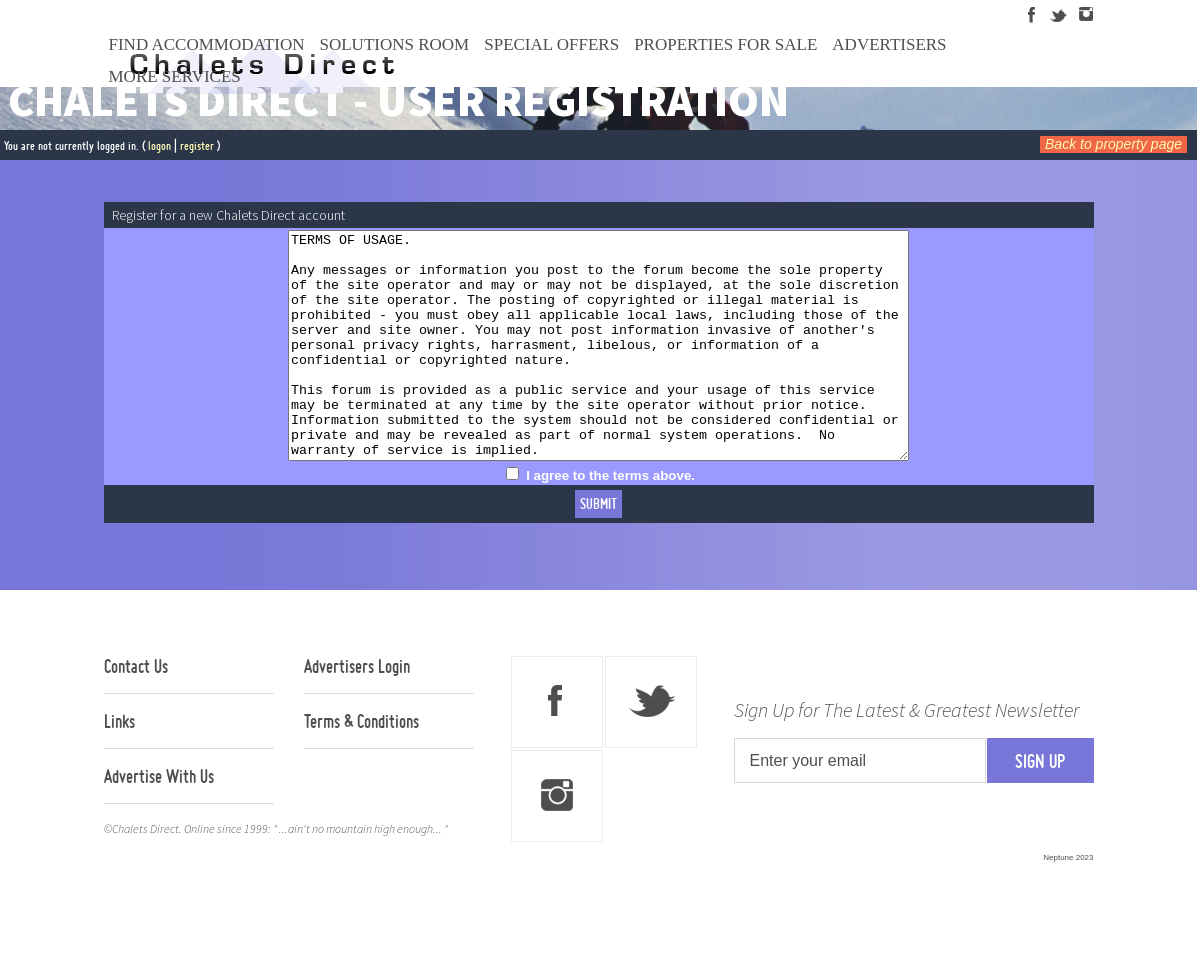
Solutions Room (395, 44)
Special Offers (551, 44)
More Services (175, 76)
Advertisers (889, 44)
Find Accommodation (207, 44)
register (197, 145)
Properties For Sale (725, 44)
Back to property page (1113, 144)
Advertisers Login (357, 711)
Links (119, 766)
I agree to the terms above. (610, 520)
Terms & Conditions (361, 766)
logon (159, 145)
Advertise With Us (159, 821)
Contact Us (136, 711)
